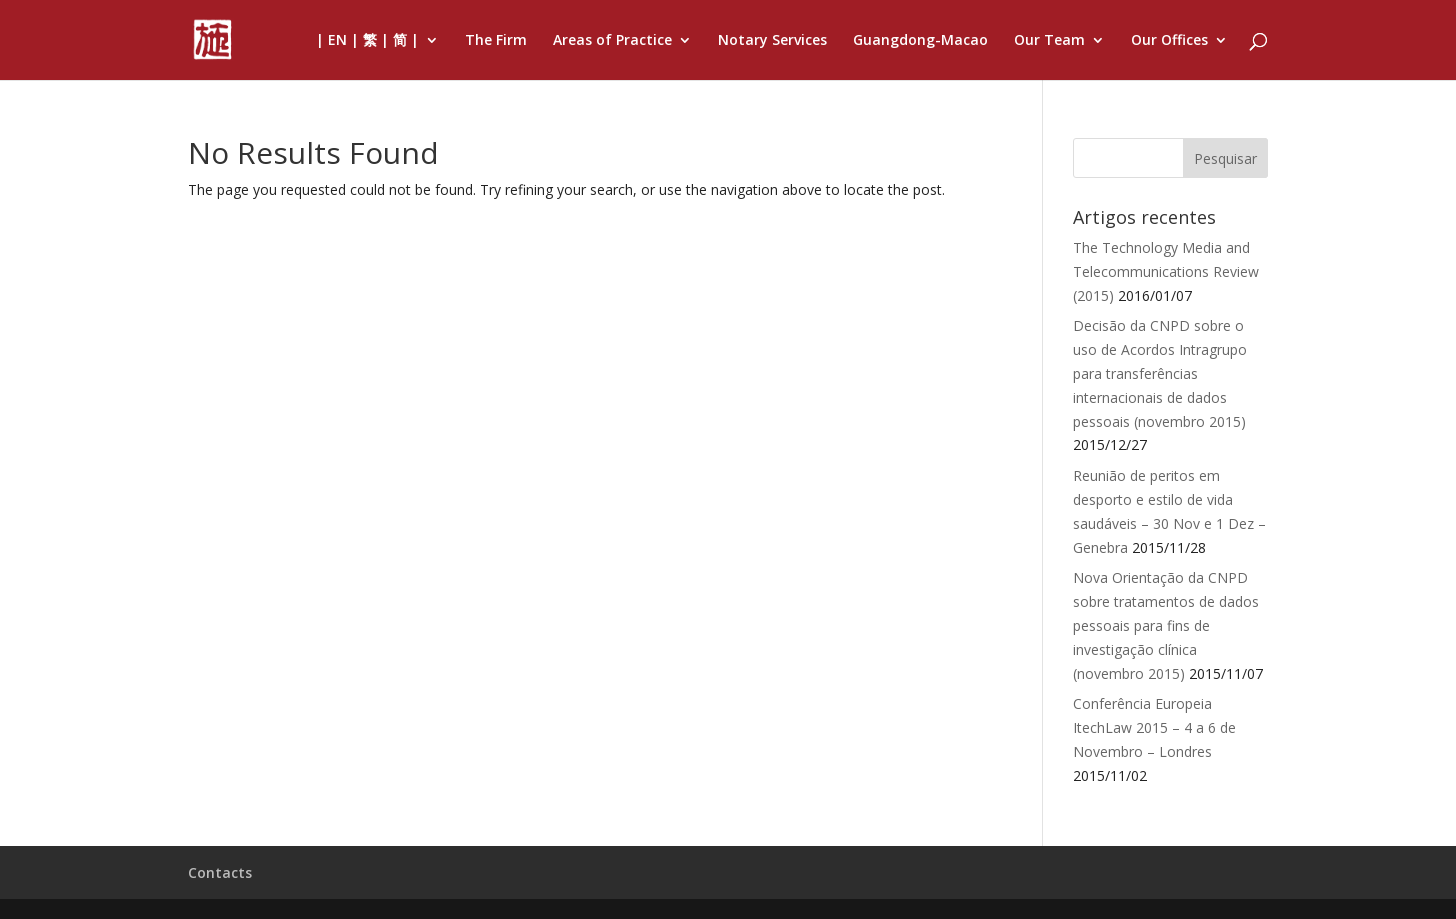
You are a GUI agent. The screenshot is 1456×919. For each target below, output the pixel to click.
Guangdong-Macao (920, 41)
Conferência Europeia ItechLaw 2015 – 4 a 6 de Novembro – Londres (1154, 727)
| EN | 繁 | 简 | (367, 41)
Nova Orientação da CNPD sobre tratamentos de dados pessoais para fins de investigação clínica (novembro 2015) (1166, 625)
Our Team (1049, 41)
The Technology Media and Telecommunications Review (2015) (1166, 271)
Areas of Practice (612, 41)
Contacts (220, 872)
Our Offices (1169, 41)
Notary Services (772, 41)
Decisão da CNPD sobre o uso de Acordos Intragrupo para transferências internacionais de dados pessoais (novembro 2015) (1160, 373)
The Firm (496, 41)
